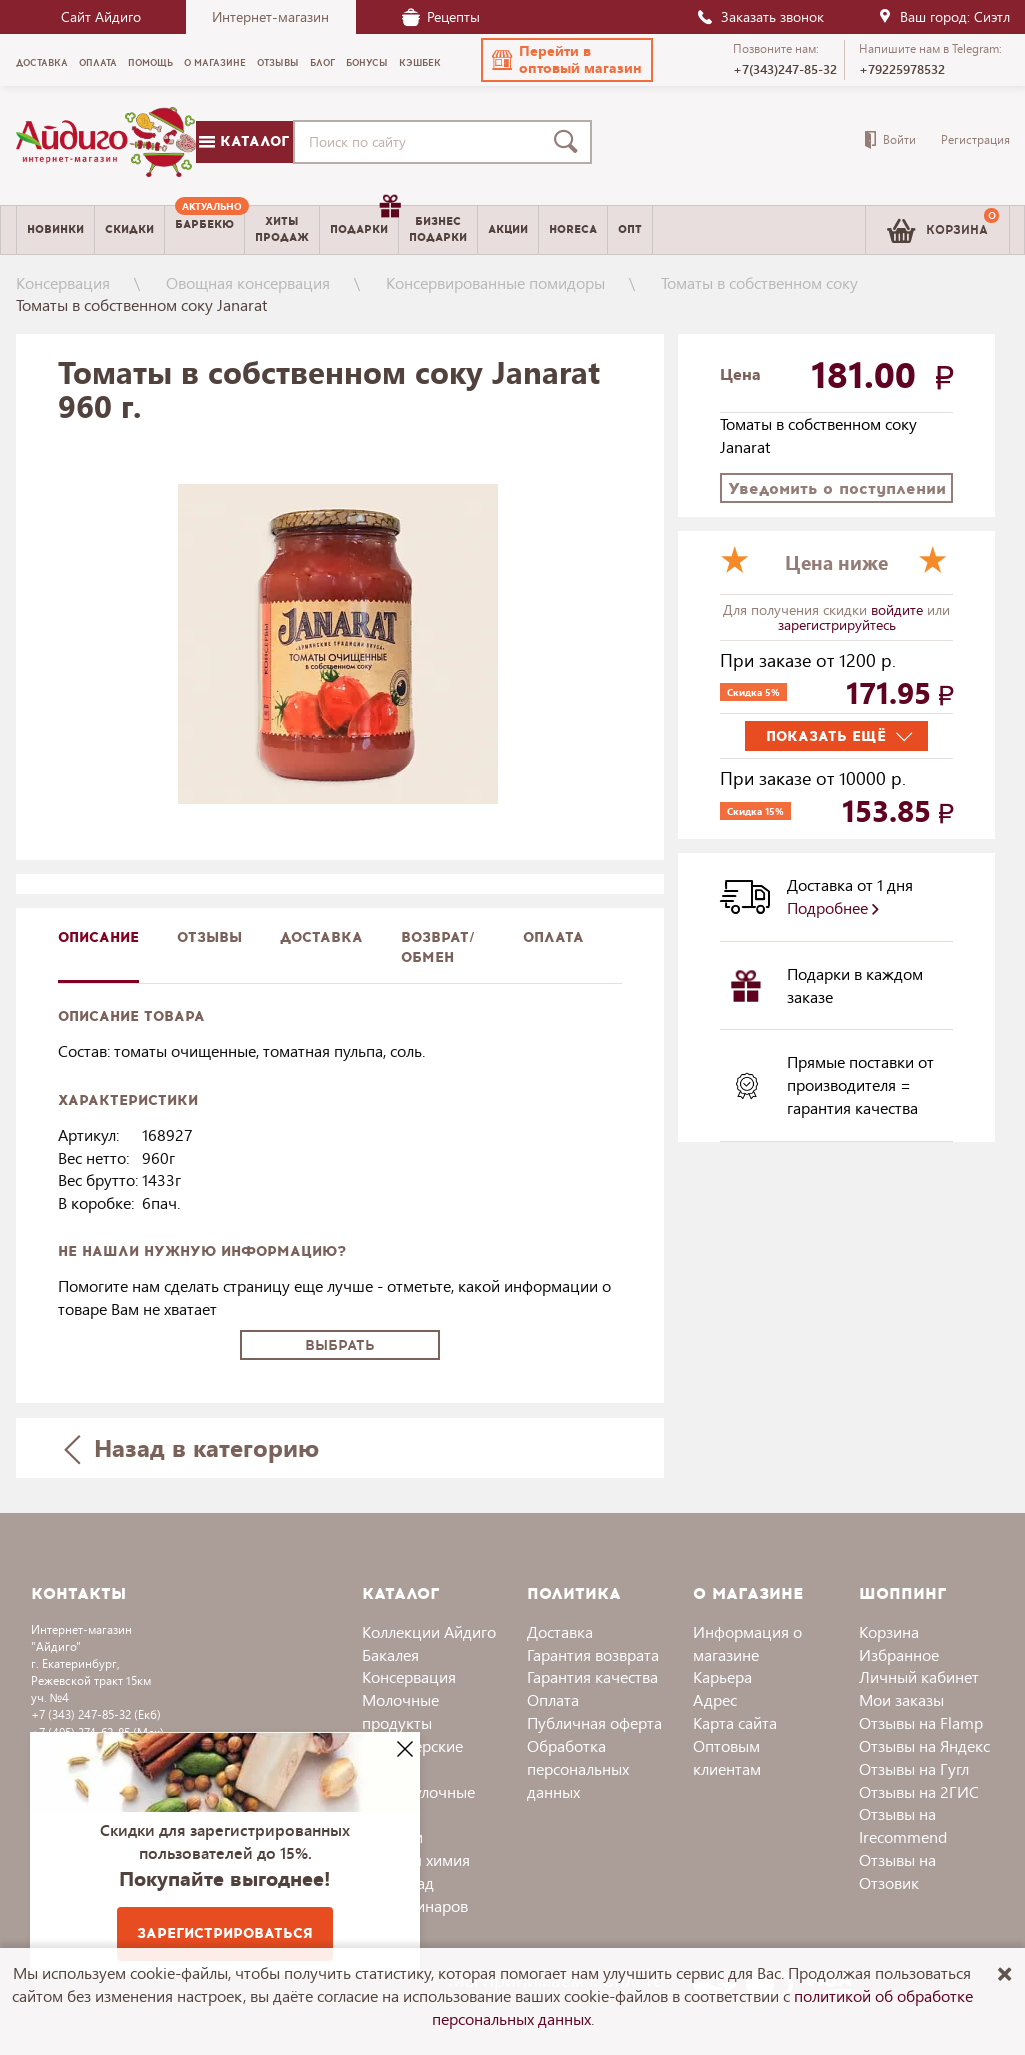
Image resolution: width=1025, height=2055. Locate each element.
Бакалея (390, 1654)
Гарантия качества (592, 1676)
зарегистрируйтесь (837, 624)
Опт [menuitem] (630, 229)
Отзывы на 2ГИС (919, 1791)
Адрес (715, 1699)
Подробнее (833, 907)
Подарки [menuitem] (364, 222)
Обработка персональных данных (578, 1768)
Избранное (899, 1654)
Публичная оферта (594, 1722)
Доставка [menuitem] (42, 63)
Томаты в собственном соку (759, 282)
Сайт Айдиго (101, 16)
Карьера (722, 1676)
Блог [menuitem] (322, 63)
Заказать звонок (760, 16)
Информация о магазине (747, 1643)
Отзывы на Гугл (914, 1768)
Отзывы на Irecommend (903, 1825)
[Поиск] (570, 142)
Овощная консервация (248, 282)
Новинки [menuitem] (55, 229)
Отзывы (209, 937)
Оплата (553, 937)
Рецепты (441, 16)
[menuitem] (204, 230)
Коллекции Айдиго (429, 1631)
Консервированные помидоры (495, 282)
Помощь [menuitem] (150, 63)
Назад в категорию (191, 1447)
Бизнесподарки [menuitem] (438, 229)
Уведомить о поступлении (837, 488)
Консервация (63, 282)
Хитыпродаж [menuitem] (282, 229)
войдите (899, 609)
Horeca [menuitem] (573, 229)
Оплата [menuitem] (98, 63)
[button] (567, 60)
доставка (321, 937)
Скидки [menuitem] (129, 229)
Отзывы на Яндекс (924, 1745)
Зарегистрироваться (225, 1933)
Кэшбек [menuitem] (420, 63)
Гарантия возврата (593, 1654)
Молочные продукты (400, 1711)
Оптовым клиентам (727, 1757)
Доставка (560, 1631)
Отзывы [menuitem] (278, 63)
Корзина (889, 1631)
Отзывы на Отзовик (897, 1871)
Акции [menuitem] (508, 229)
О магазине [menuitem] (215, 63)
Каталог (244, 141)
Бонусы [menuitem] (367, 63)
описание (98, 937)
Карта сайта (735, 1722)
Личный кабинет (919, 1676)
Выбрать (340, 1345)
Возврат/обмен (438, 947)
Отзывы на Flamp (921, 1722)
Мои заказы (901, 1699)
